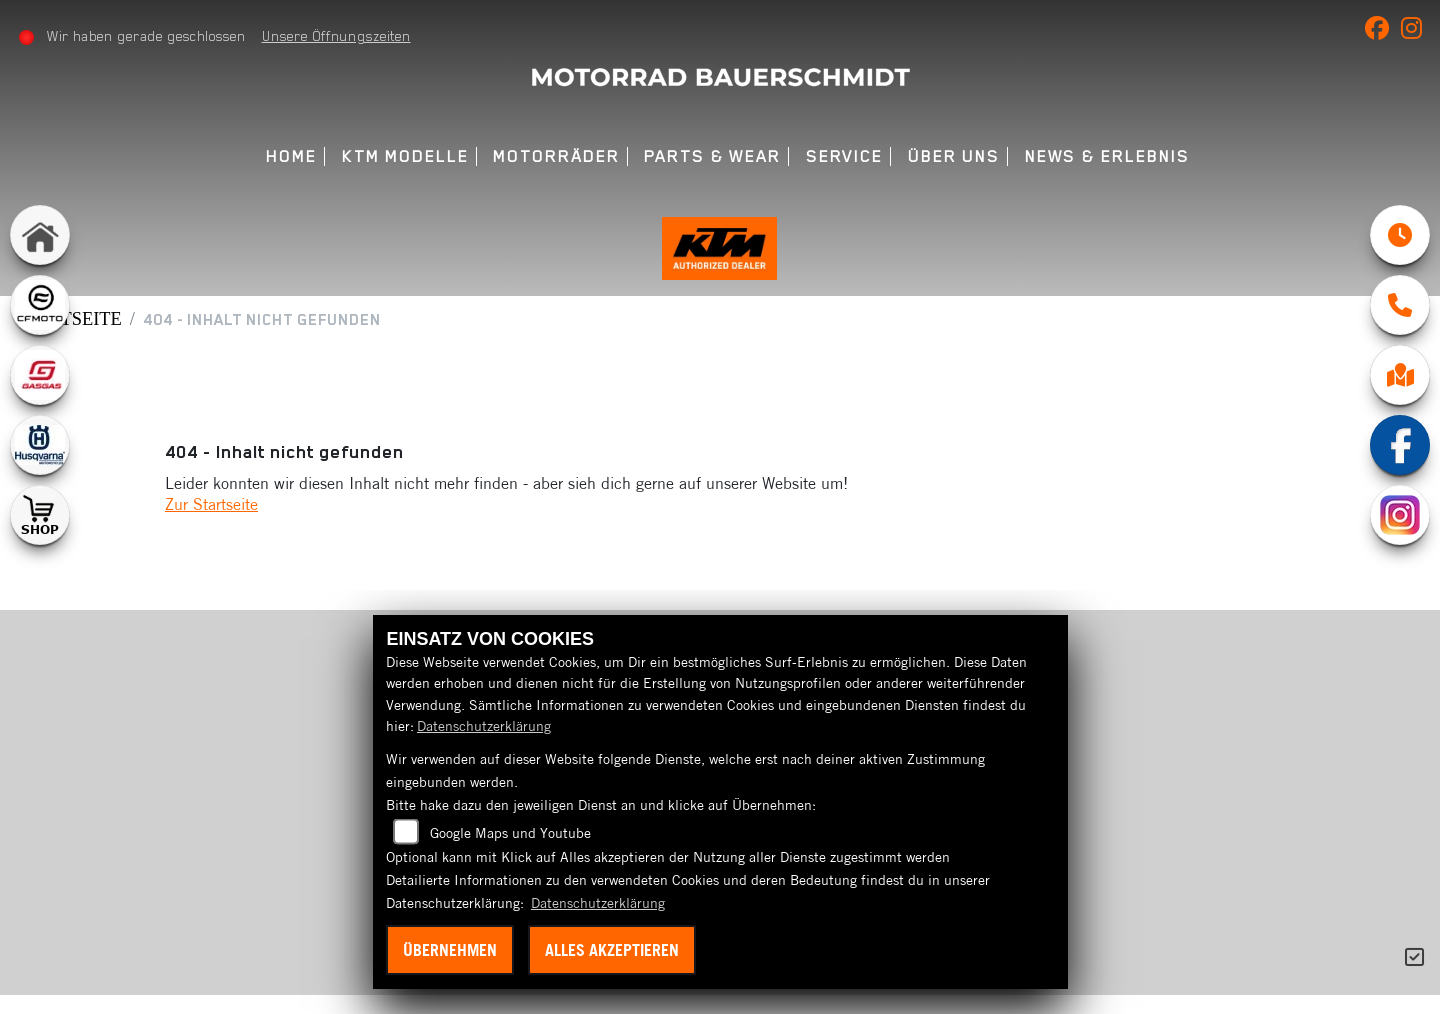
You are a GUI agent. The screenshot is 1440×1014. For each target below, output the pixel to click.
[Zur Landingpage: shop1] (40, 515)
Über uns (954, 156)
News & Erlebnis (1107, 156)
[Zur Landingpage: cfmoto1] (40, 305)
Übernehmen (450, 950)
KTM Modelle (405, 156)
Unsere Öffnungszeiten (340, 36)
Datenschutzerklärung (484, 726)
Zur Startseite (211, 523)
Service (844, 156)
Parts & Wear (712, 156)
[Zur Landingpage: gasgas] (40, 375)
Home (291, 156)
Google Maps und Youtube (510, 833)
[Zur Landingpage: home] (40, 235)
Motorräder (556, 156)
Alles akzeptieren (612, 950)
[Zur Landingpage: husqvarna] (40, 445)
